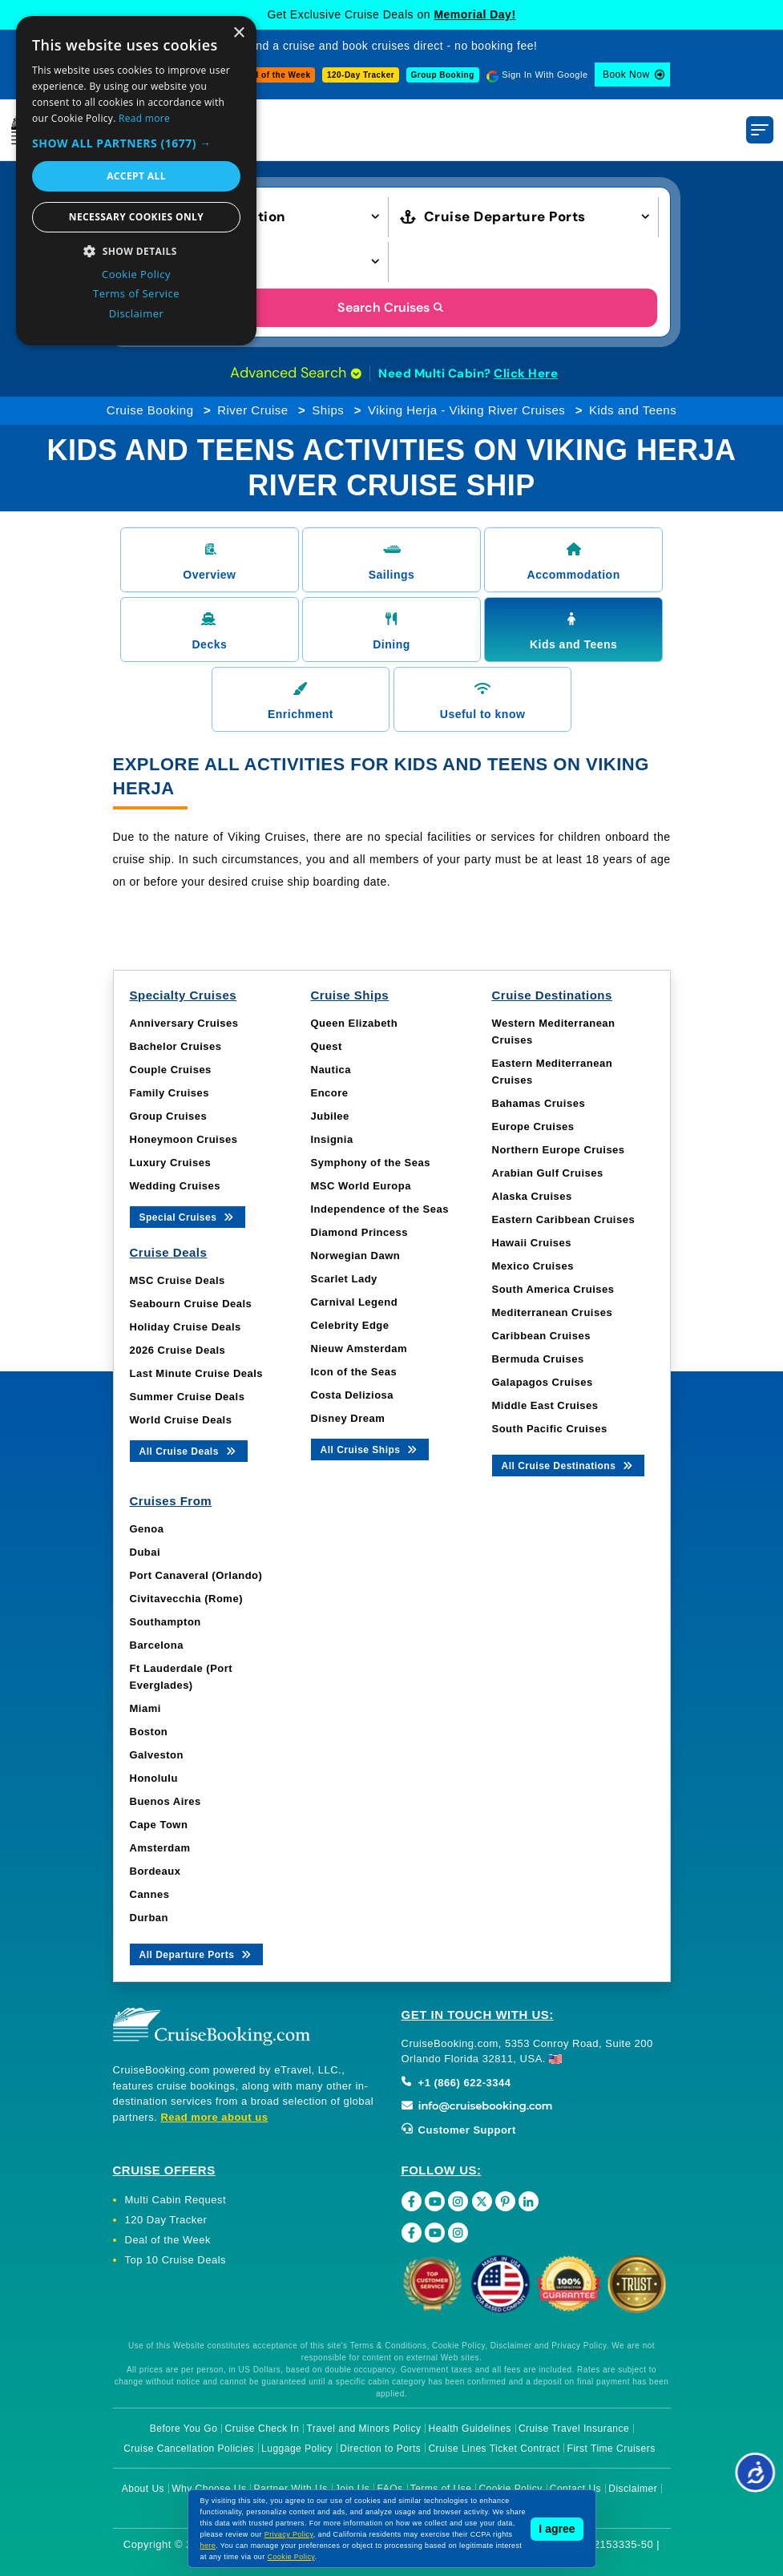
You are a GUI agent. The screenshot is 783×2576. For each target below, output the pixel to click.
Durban (149, 1918)
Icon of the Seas (354, 1372)
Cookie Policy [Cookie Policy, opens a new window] (136, 274)
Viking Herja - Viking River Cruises (466, 410)
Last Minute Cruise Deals (197, 1373)
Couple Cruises (171, 1070)
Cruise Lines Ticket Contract (493, 2448)
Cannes (150, 1894)
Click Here (526, 373)
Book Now (626, 74)
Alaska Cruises (532, 1196)
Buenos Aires (165, 1801)
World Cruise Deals (181, 1420)
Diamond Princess (359, 1232)
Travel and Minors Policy (364, 2428)
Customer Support (459, 2130)
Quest (326, 1046)
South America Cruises (553, 1289)
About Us (143, 2488)
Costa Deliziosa (352, 1395)
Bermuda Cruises (538, 1359)
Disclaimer (632, 2488)
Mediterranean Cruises (552, 1312)
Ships (328, 410)
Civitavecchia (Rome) (187, 1599)
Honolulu (154, 1778)
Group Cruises (169, 1116)
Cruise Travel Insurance (574, 2428)
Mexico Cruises (533, 1266)
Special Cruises (187, 1216)
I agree (557, 2528)
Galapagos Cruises (542, 1382)
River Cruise (253, 410)
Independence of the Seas (380, 1209)
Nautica (331, 1070)
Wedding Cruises (175, 1186)
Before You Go (184, 2428)
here (208, 2546)
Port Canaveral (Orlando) (196, 1575)
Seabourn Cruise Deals (191, 1304)
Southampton (165, 1622)
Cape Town (159, 1825)
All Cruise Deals (188, 1450)
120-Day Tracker (360, 75)
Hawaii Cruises (532, 1243)
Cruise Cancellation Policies (188, 2448)
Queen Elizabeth (354, 1023)
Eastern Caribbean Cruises (564, 1219)
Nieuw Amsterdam (359, 1349)
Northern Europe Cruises (558, 1150)
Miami (145, 1708)
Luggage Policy (297, 2448)
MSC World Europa (361, 1186)
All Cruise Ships (370, 1449)
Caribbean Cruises (541, 1336)
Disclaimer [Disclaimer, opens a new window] (136, 313)
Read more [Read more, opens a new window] (144, 118)
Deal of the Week (275, 75)
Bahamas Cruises (539, 1103)
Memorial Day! (474, 14)
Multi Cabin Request (176, 2200)
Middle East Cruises (545, 1405)
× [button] (238, 33)
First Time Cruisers (611, 2448)
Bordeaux (155, 1871)
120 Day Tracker (166, 2220)
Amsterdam (160, 1848)
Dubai (145, 1552)
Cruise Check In (262, 2428)
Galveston (157, 1755)
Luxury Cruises (171, 1163)
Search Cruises (391, 307)
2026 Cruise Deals (178, 1350)
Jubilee (330, 1116)
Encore (330, 1093)
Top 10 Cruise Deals (176, 2260)
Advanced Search (295, 372)
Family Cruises (170, 1093)
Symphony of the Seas (370, 1163)
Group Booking (442, 75)
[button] (259, 215)
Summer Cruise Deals (187, 1397)
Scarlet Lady (344, 1279)
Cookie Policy (291, 2557)
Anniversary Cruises (184, 1023)
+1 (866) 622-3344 (456, 2083)
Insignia (332, 1139)
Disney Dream (348, 1418)
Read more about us (214, 2117)
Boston (149, 1732)
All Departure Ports (196, 1953)
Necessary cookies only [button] (136, 217)
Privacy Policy (288, 2534)
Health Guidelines (470, 2428)
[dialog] (136, 180)
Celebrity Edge (350, 1325)
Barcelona (157, 1645)
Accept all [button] (136, 176)
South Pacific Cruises (549, 1429)
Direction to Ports (380, 2448)
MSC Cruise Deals (177, 1280)
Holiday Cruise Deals (185, 1327)
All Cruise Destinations (569, 1465)
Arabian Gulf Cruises (547, 1173)
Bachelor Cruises (176, 1046)
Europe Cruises (533, 1126)
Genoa (147, 1529)
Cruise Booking (150, 410)
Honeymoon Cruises (184, 1139)
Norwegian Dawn (356, 1256)
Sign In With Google (544, 74)
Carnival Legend (354, 1302)
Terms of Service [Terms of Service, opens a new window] (136, 293)
